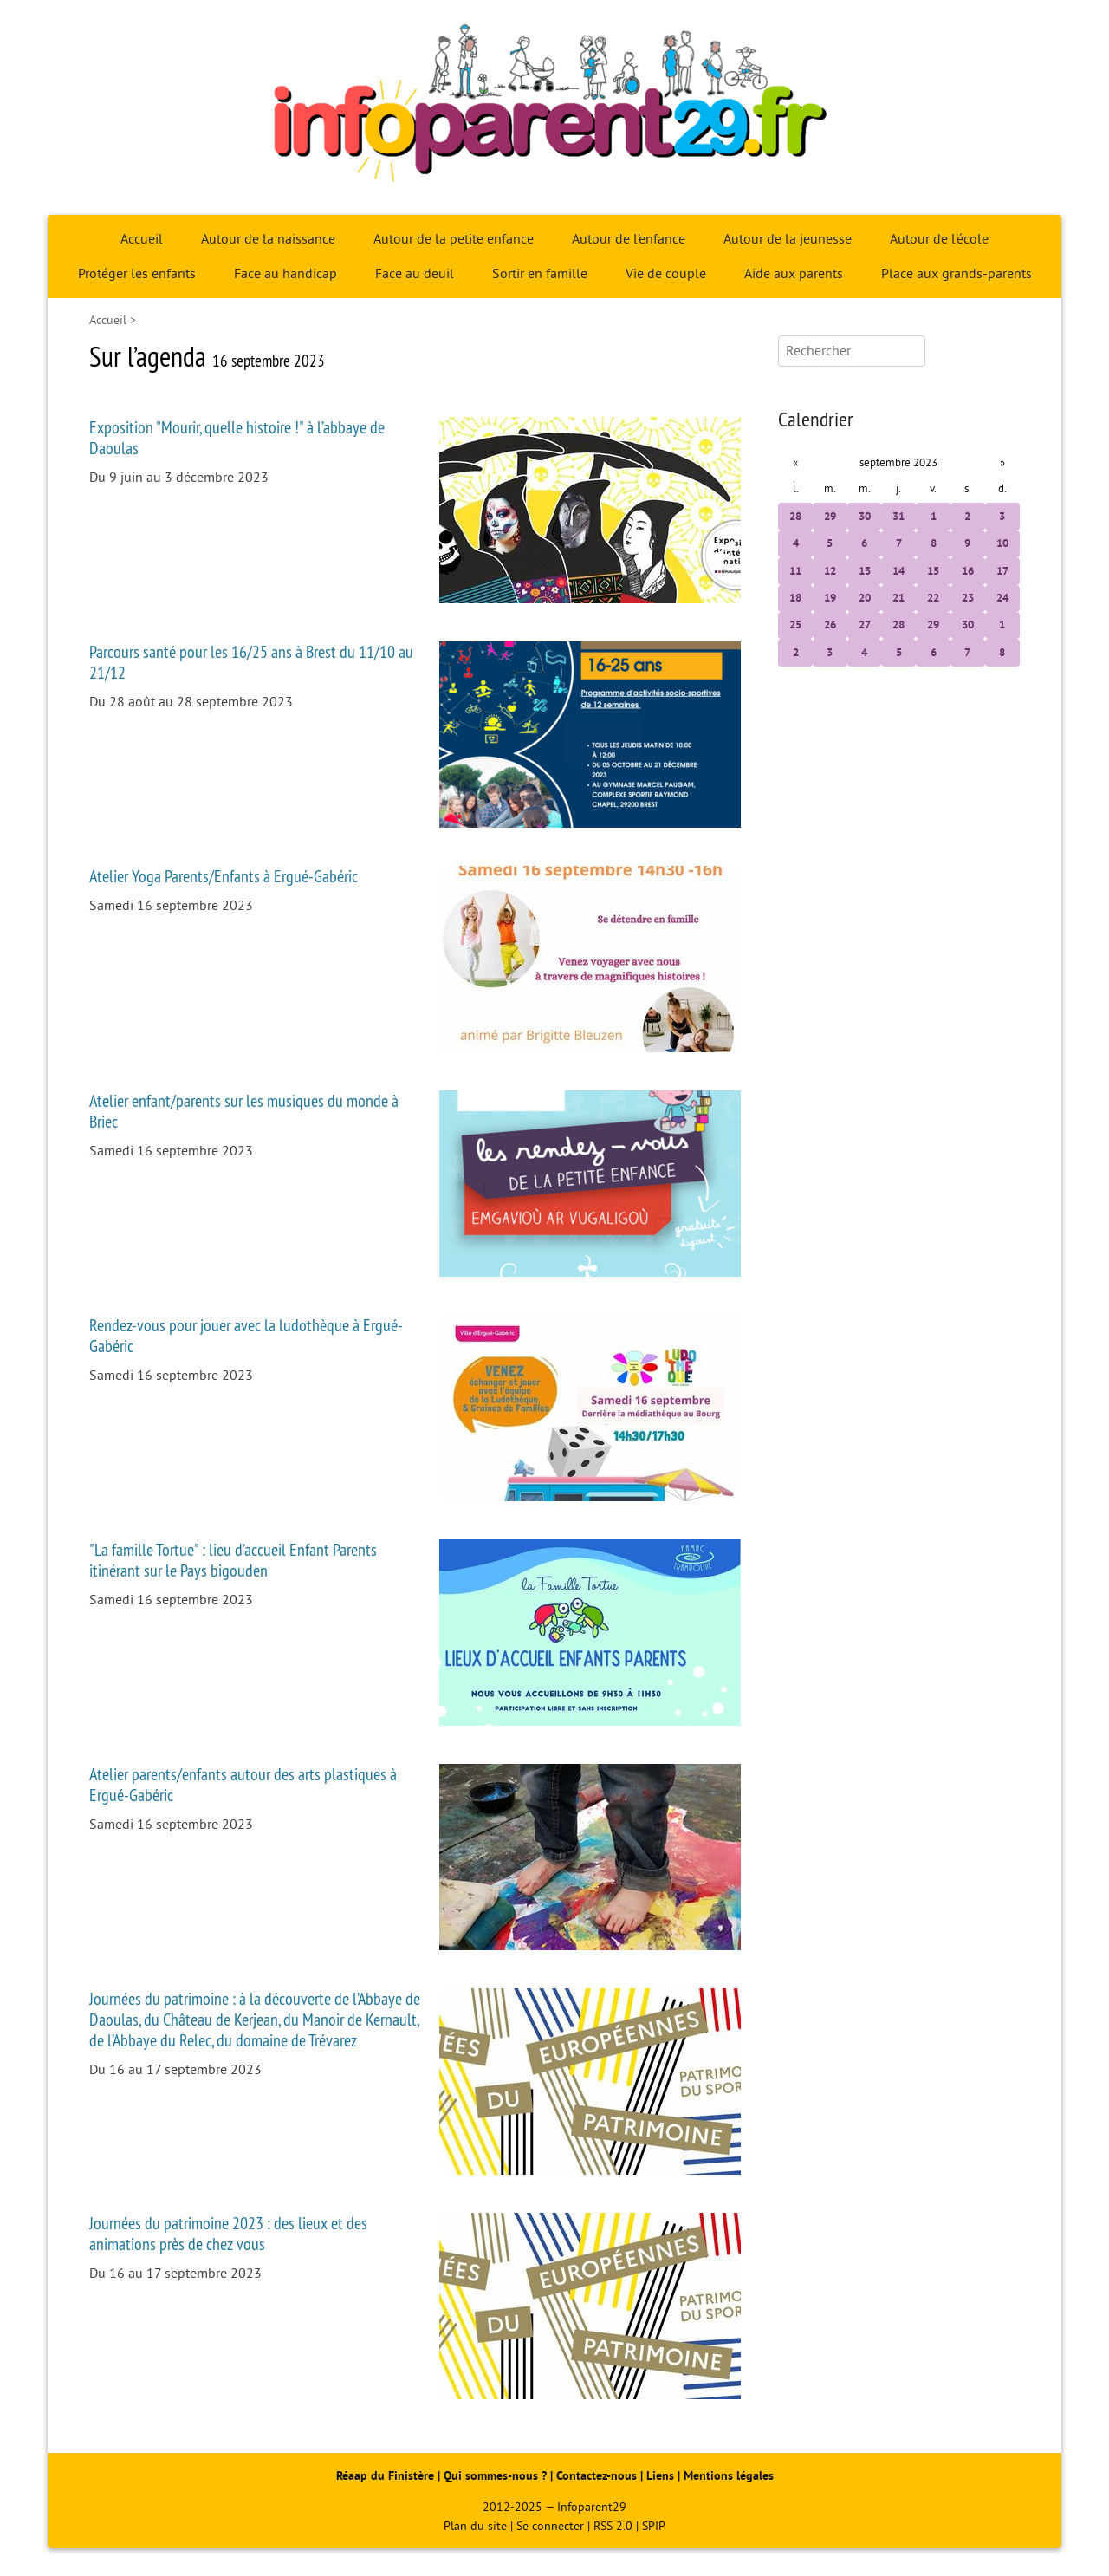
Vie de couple (666, 274)
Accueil (141, 239)
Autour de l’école (939, 239)
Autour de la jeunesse (787, 239)
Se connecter (550, 2526)
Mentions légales (729, 2476)
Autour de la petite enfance (453, 239)
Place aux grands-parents (956, 274)
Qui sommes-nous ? (497, 2476)
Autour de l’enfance (628, 239)
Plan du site (475, 2526)
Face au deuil (414, 274)
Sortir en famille (539, 274)
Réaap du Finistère (385, 2476)
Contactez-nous (596, 2476)
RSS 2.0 (612, 2526)
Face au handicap (285, 274)
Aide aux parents (793, 274)
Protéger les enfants (137, 274)
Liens (660, 2476)
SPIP (653, 2526)
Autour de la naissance (268, 239)
